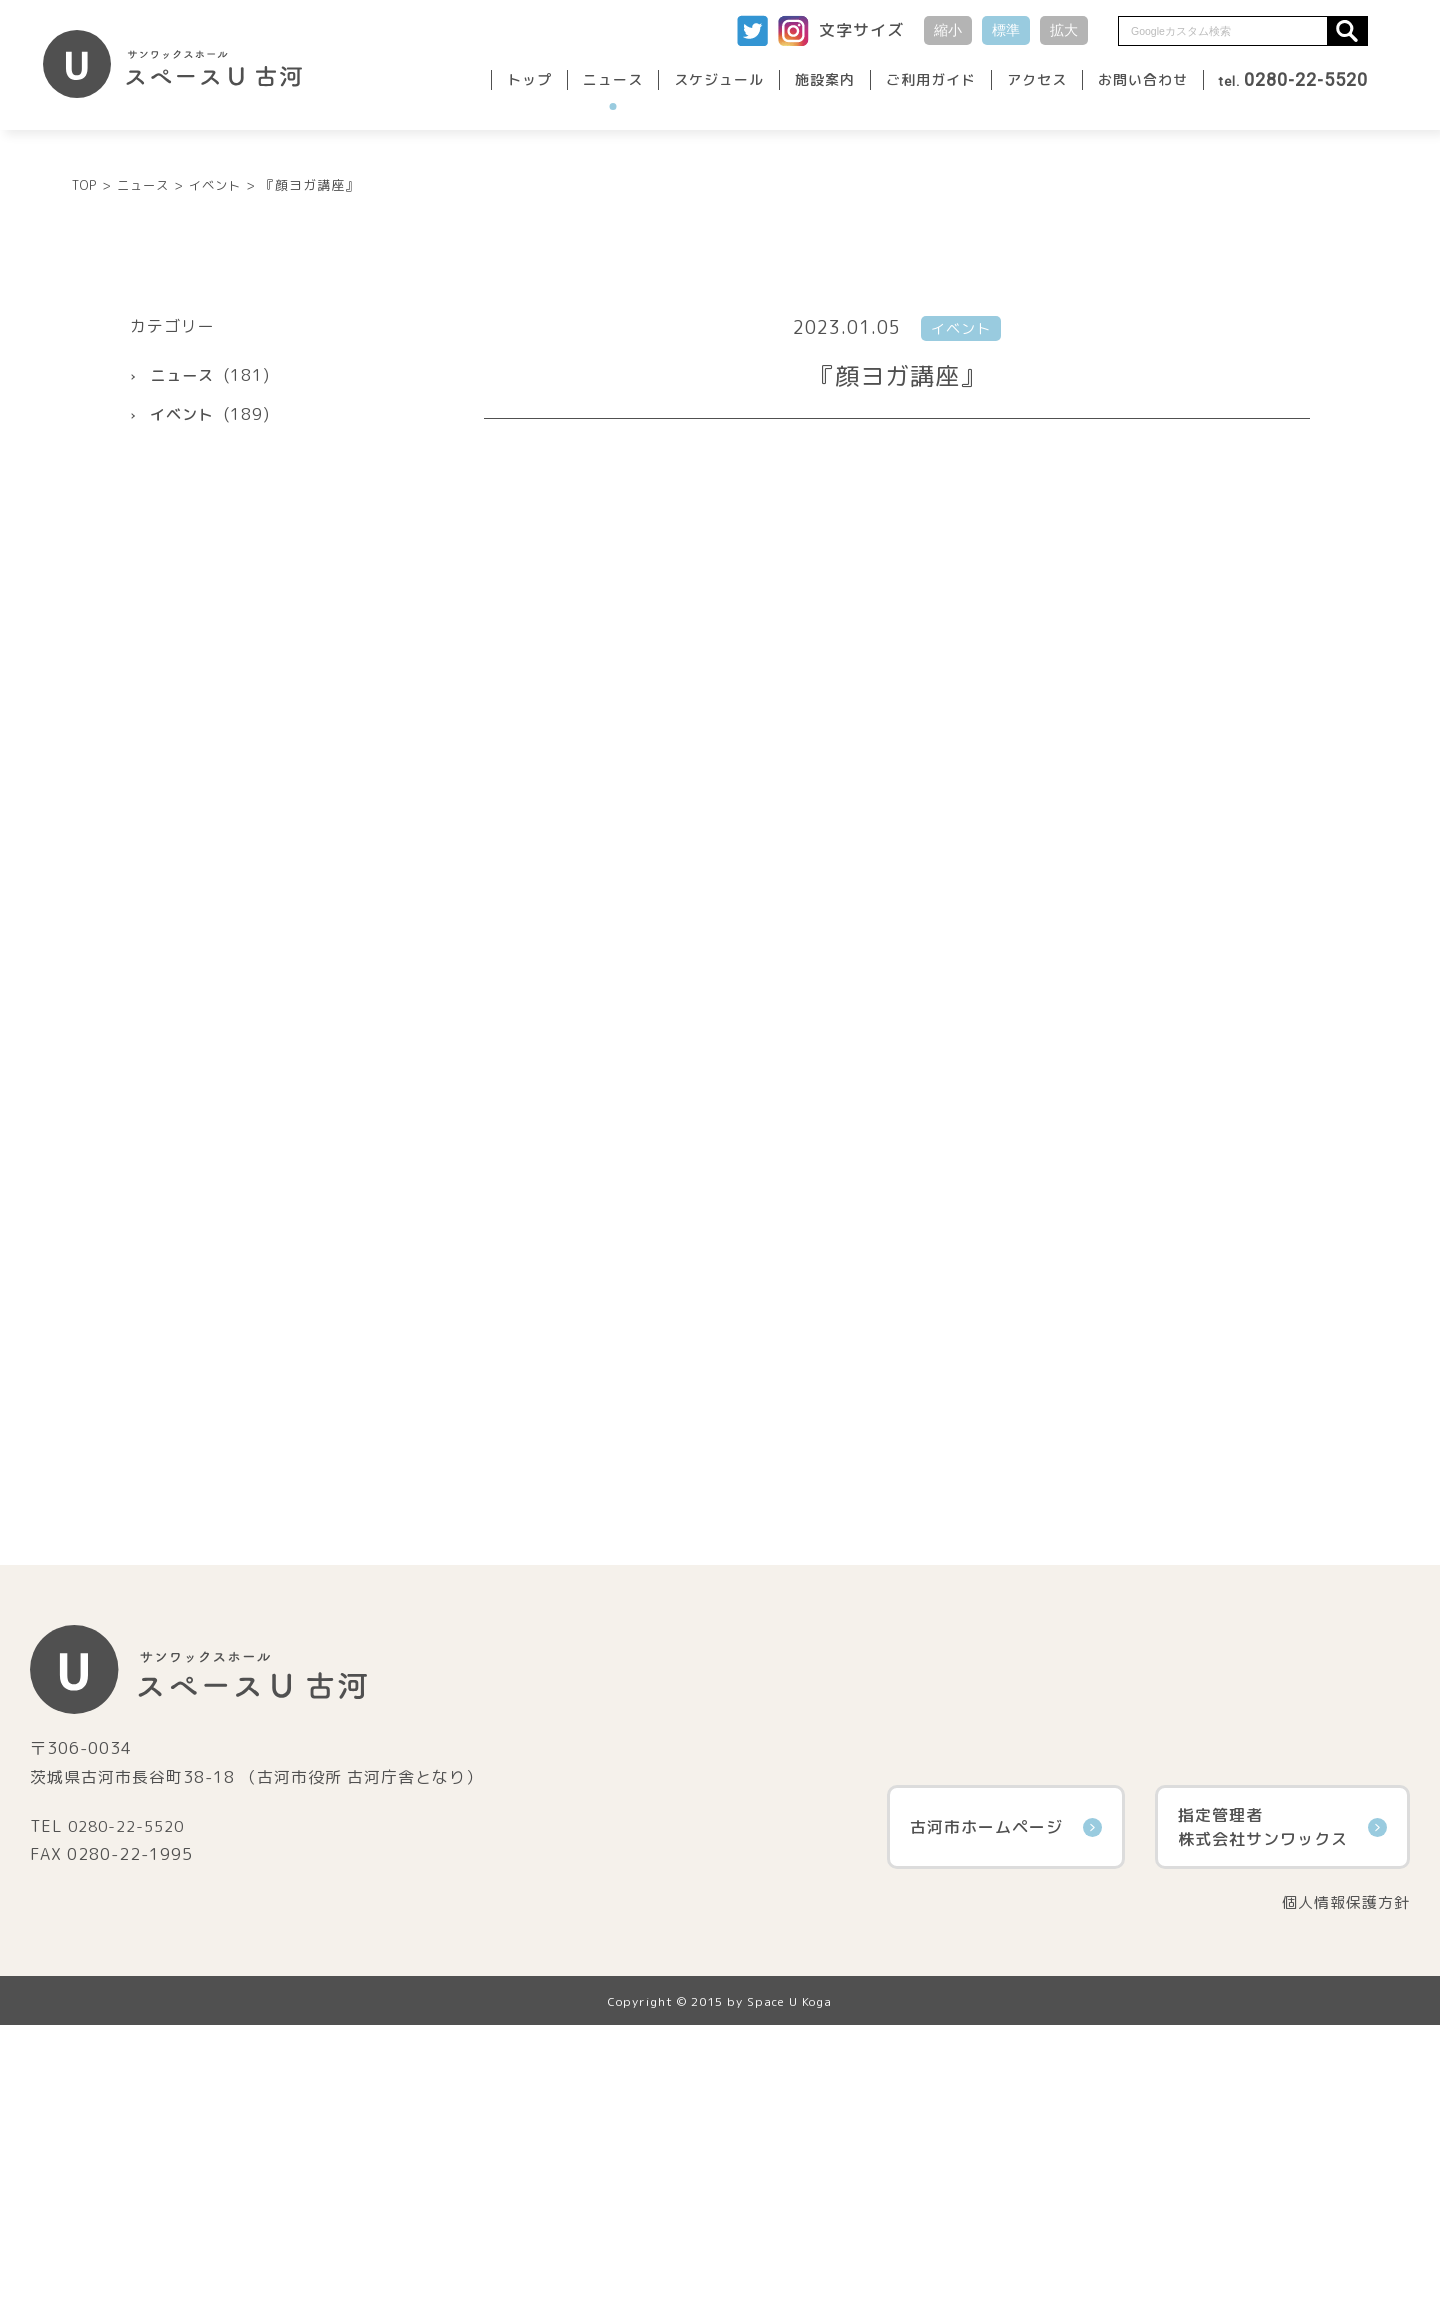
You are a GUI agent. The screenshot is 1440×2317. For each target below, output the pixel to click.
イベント (184, 705)
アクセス (1037, 79)
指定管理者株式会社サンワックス (1282, 2118)
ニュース (613, 79)
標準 (1006, 30)
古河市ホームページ (1006, 2118)
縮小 (948, 30)
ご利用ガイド (931, 79)
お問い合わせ (1143, 79)
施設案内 (825, 79)
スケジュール (719, 79)
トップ (529, 79)
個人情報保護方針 (1342, 2194)
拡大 (1064, 30)
